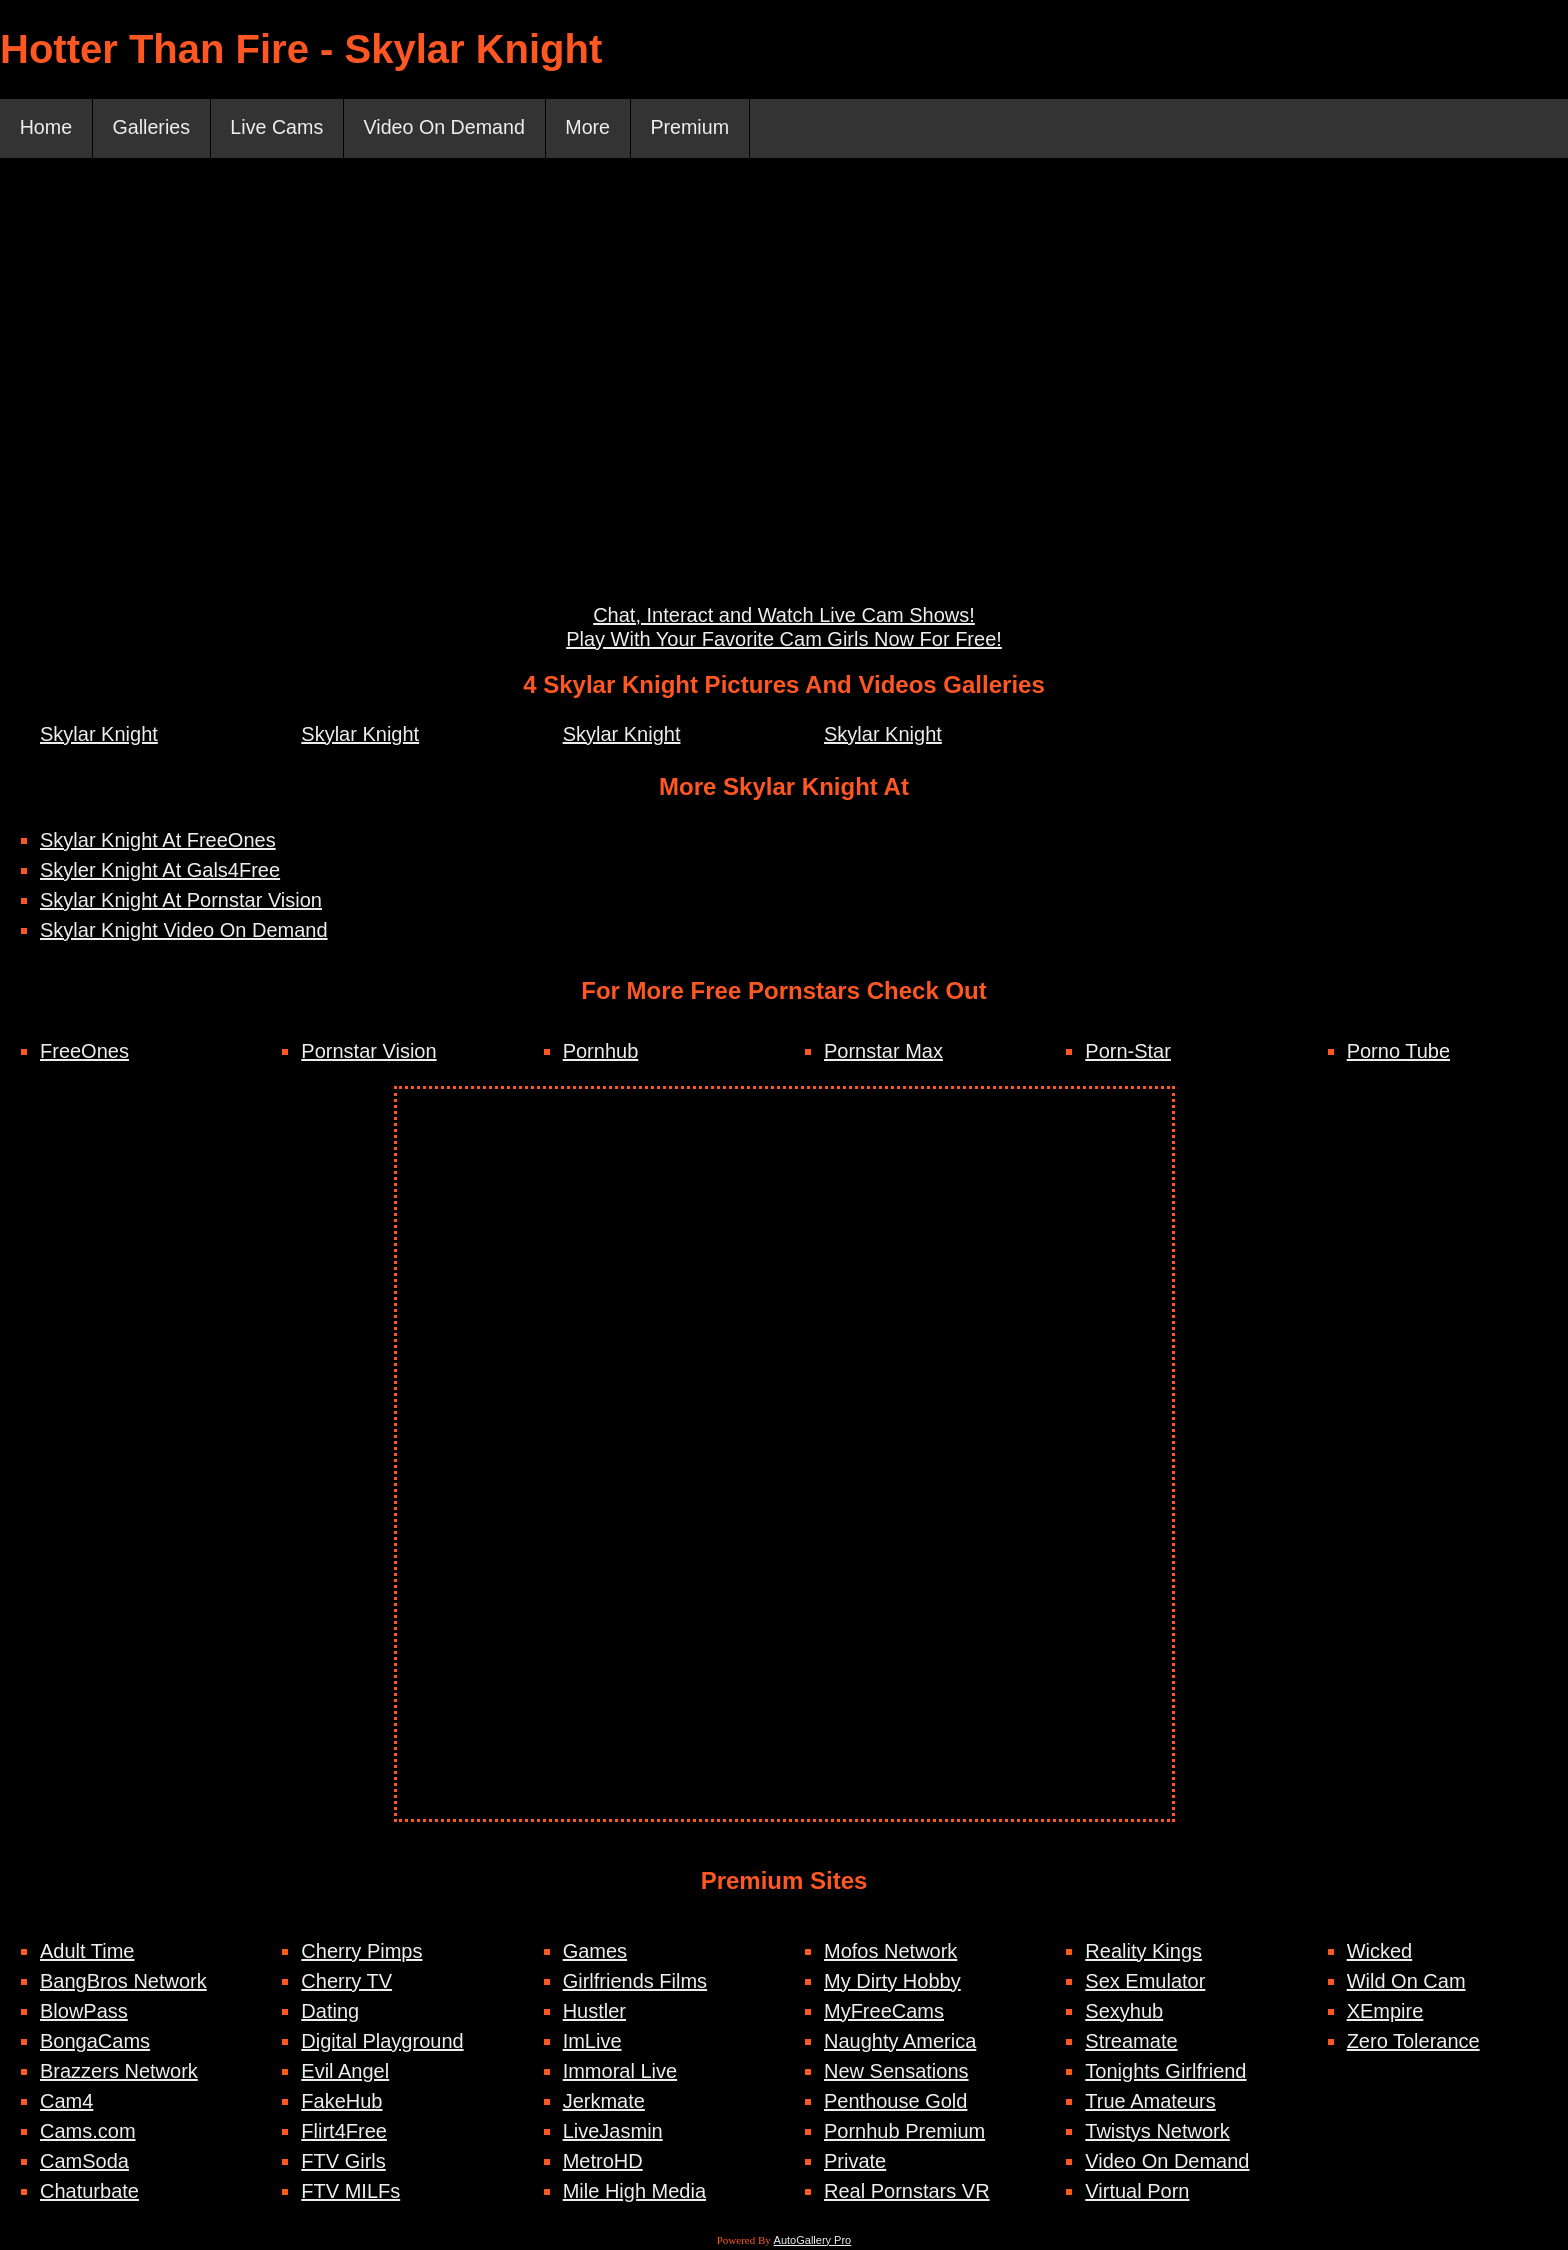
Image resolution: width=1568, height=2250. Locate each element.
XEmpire (1385, 2012)
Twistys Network (1157, 2132)
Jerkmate (604, 2102)
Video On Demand (452, 129)
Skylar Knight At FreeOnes (158, 841)
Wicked (1380, 1952)
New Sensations (896, 2072)
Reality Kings (1143, 1952)
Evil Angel (345, 2072)
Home (46, 129)
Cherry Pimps (361, 1952)
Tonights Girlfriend (1165, 2072)
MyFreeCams (884, 2012)
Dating (330, 2012)
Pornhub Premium (904, 2132)
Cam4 (66, 2102)
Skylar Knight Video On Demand (184, 931)
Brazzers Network (119, 2072)
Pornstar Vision (368, 1052)
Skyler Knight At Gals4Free (160, 871)
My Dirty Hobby (892, 1982)
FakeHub (341, 2102)
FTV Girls (343, 2162)
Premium (702, 129)
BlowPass (84, 2012)
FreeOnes (84, 1052)
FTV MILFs (350, 2192)
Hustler (594, 2012)
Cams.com (88, 2132)
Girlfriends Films (635, 1982)
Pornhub (601, 1052)
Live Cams (281, 129)
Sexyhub (1124, 2012)
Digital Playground (382, 2042)
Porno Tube (1398, 1052)
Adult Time (87, 1952)
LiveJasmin (613, 2132)
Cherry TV (346, 1982)
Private (855, 2162)
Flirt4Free (344, 2132)
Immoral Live (620, 2072)
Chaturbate (89, 2192)
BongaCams (95, 2042)
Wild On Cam (1406, 1982)
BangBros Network (123, 1982)
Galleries (153, 129)
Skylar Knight (99, 735)
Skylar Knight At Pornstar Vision (181, 901)
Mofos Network (890, 1952)
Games (595, 1952)
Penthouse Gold (895, 2102)
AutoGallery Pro (813, 2241)
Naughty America (900, 2042)
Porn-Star (1128, 1052)
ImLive (592, 2042)
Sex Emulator (1145, 1982)
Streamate (1131, 2042)
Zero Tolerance (1413, 2042)
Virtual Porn (1137, 2192)
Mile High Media (634, 2192)
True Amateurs (1150, 2102)
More (598, 129)
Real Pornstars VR (907, 2192)
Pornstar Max (883, 1052)
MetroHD (603, 2162)
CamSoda (84, 2162)
